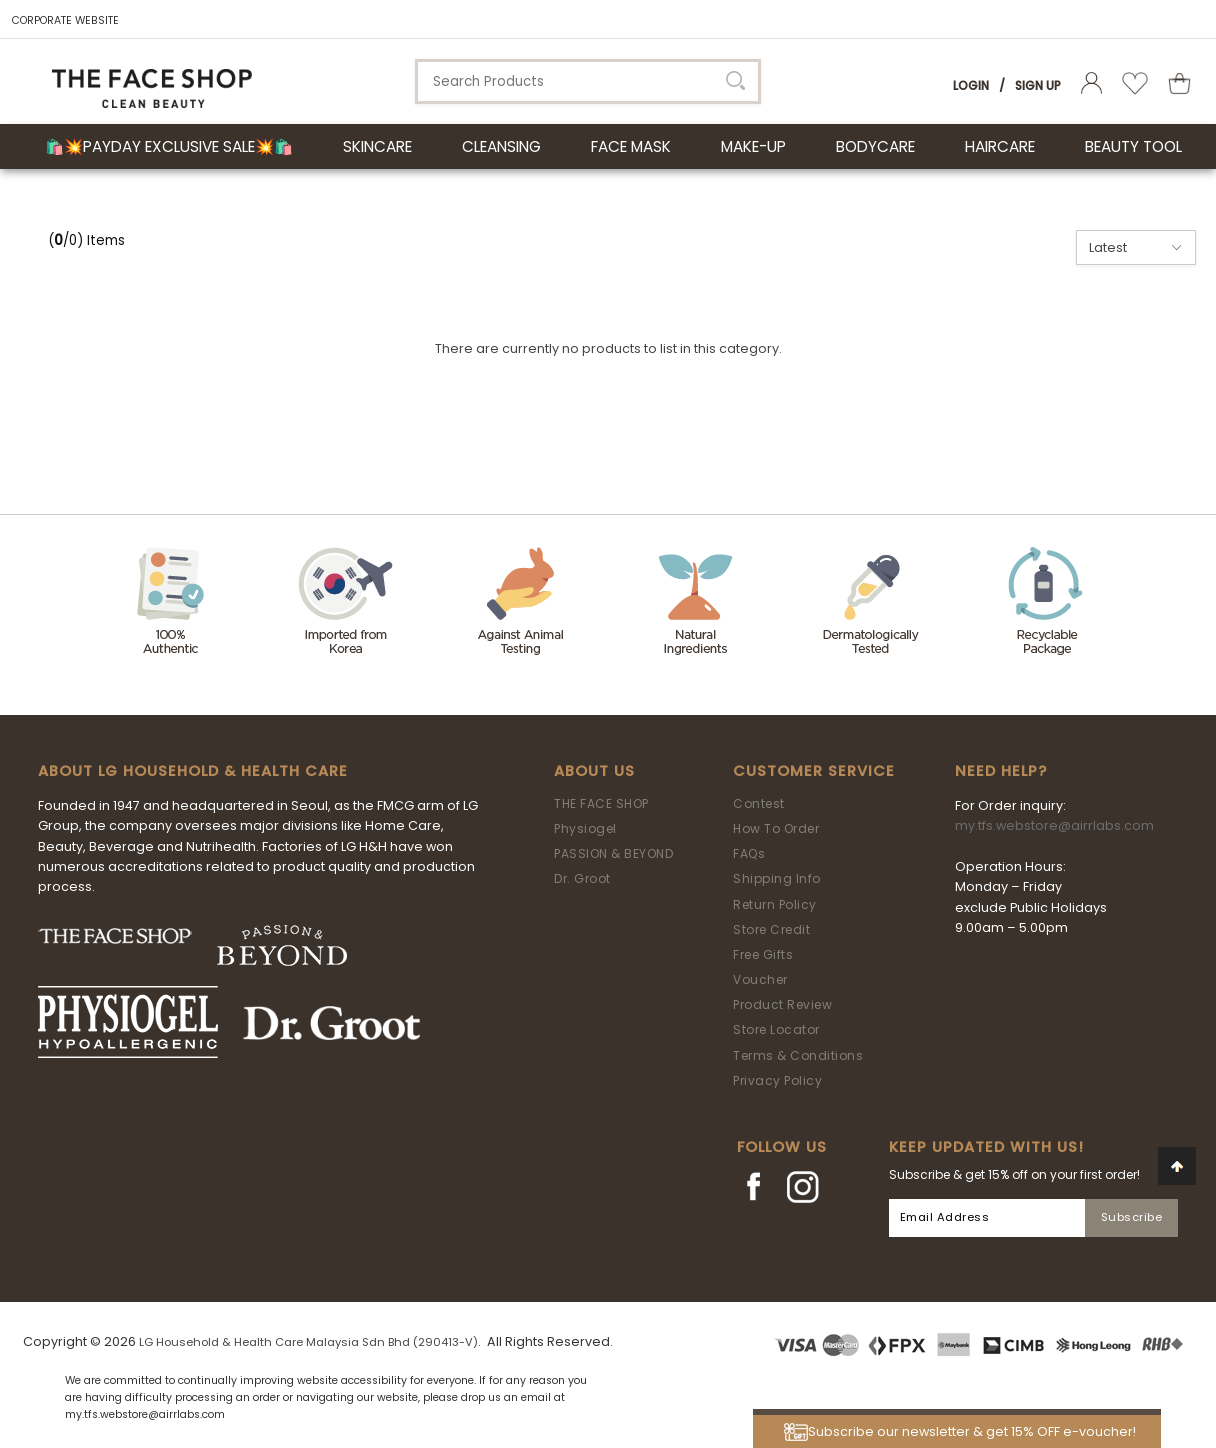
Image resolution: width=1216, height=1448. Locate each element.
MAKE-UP (753, 146)
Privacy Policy (777, 1080)
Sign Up (1038, 85)
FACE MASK (631, 146)
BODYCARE (875, 146)
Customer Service (814, 771)
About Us (594, 771)
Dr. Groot (582, 878)
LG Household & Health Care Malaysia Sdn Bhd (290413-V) (308, 1342)
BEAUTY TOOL (1133, 146)
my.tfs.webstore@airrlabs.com (1054, 825)
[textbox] (588, 81)
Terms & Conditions (798, 1055)
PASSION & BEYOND (613, 853)
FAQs (749, 853)
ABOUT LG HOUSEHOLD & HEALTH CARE (193, 771)
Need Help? (1001, 771)
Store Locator (776, 1029)
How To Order (776, 828)
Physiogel (585, 828)
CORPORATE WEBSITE (65, 20)
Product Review (782, 1004)
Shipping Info (777, 878)
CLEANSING (501, 146)
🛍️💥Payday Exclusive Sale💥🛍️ (169, 146)
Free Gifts (763, 954)
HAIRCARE (1000, 146)
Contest (759, 803)
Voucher (760, 979)
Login (971, 85)
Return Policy (775, 904)
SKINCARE (377, 146)
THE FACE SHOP (601, 803)
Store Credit (771, 929)
